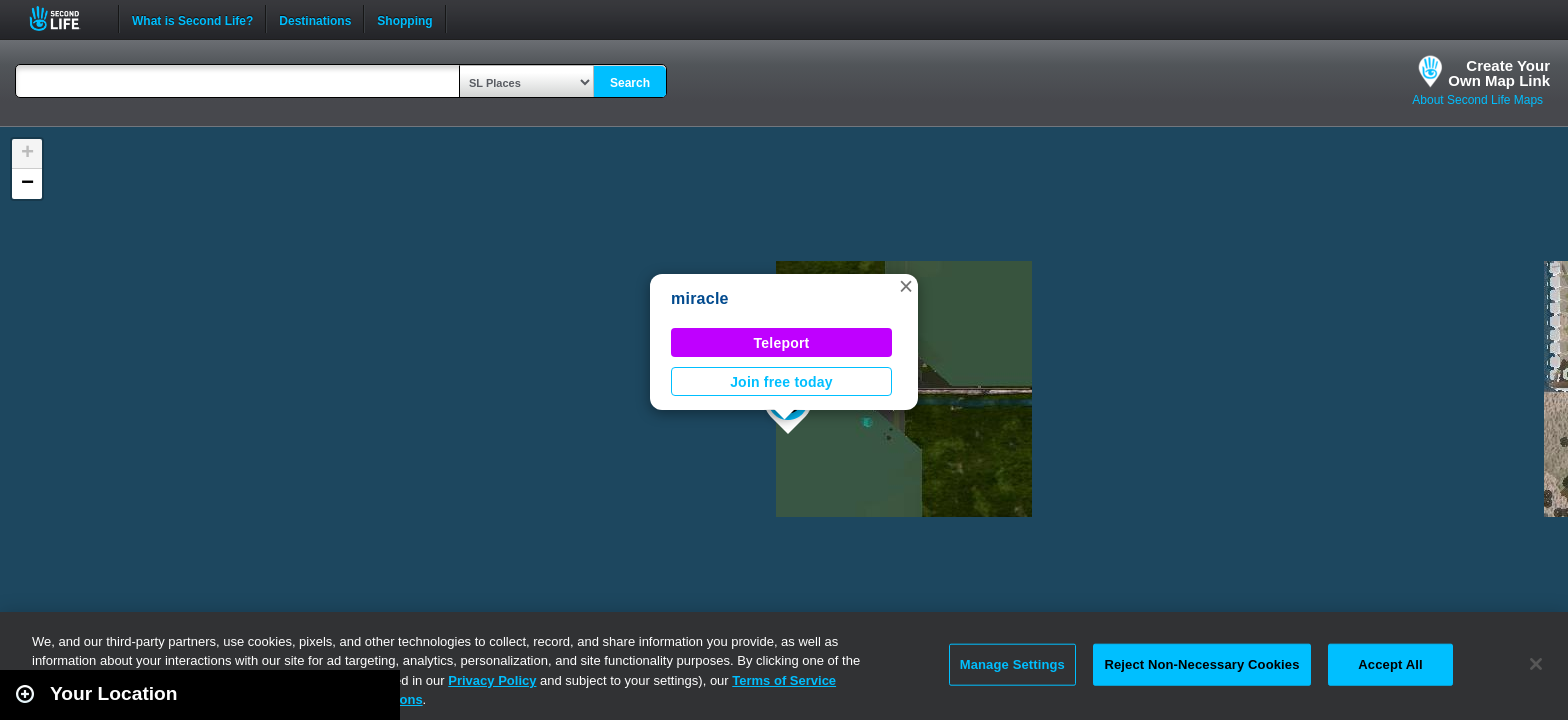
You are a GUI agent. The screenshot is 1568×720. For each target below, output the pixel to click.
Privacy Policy (492, 680)
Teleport (782, 343)
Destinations (315, 19)
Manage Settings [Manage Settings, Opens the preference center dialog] (1012, 664)
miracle (700, 298)
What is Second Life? (192, 19)
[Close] (1536, 664)
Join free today (781, 382)
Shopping (404, 19)
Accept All (1390, 664)
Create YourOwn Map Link (1499, 73)
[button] (906, 286)
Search (630, 83)
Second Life (65, 18)
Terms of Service (784, 680)
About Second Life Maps (1477, 100)
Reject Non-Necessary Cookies (1201, 664)
